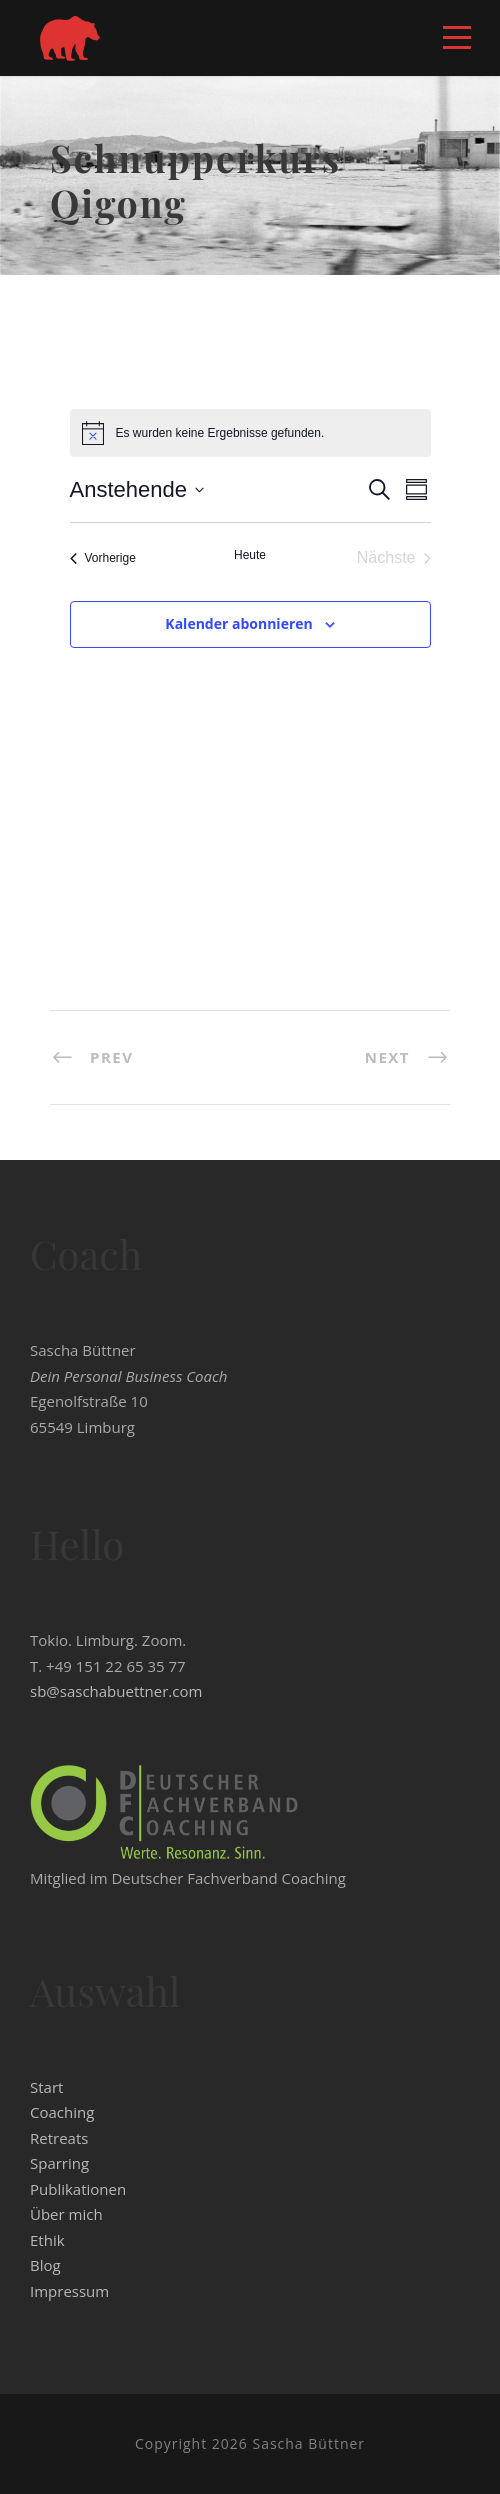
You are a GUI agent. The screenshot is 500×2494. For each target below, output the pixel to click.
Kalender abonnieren (238, 623)
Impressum (69, 2291)
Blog (45, 2265)
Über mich (66, 2214)
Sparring (59, 2163)
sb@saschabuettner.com (116, 1691)
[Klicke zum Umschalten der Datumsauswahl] (137, 489)
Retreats (59, 2138)
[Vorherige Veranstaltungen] (103, 558)
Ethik (47, 2240)
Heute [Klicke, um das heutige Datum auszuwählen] (250, 555)
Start (46, 2087)
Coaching (62, 2112)
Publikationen (78, 2189)
